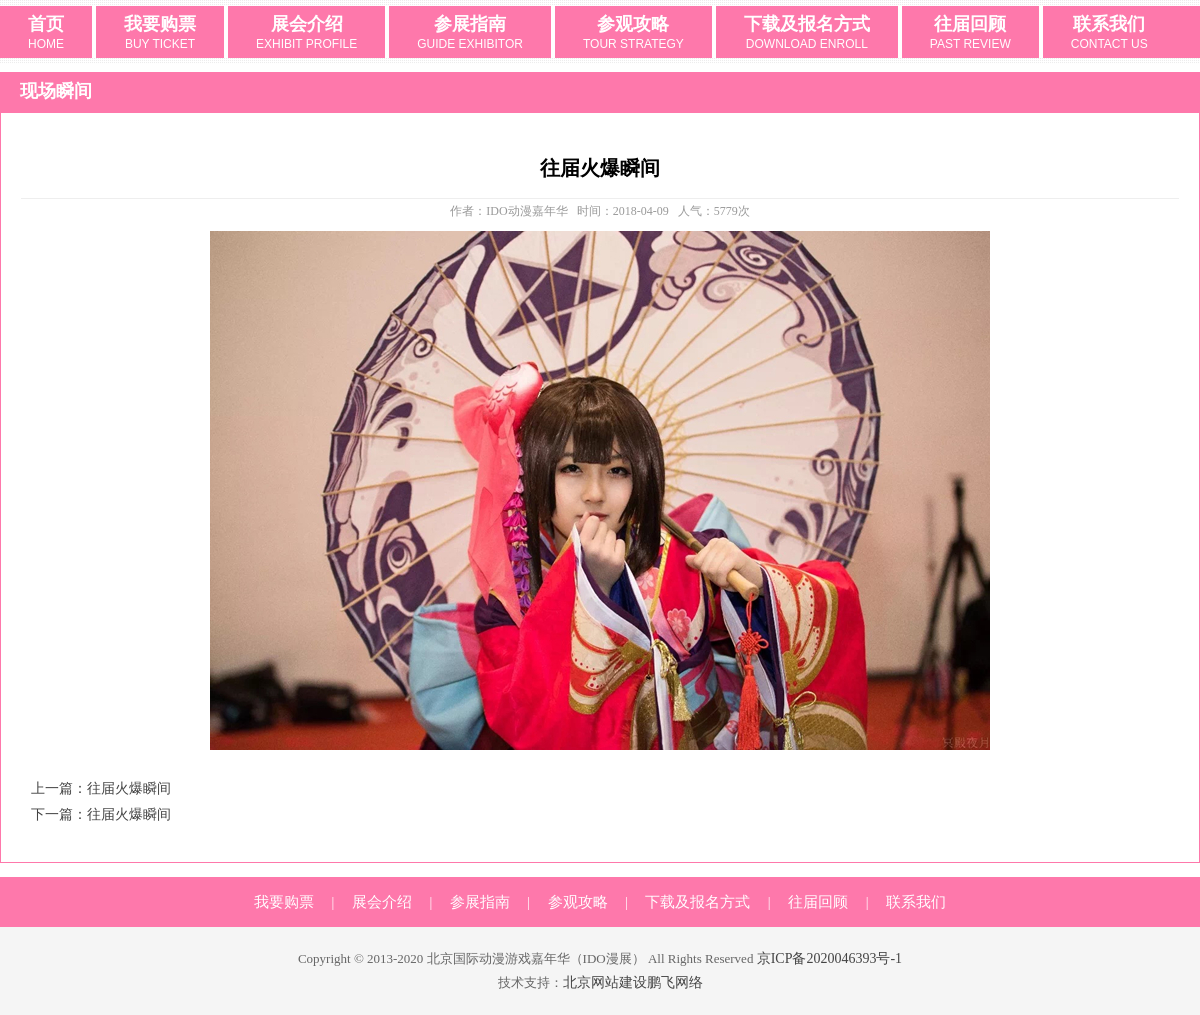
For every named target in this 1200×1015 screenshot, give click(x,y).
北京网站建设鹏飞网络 (633, 982)
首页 (46, 34)
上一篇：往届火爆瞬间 (101, 788)
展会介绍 (306, 34)
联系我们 (1109, 34)
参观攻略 (633, 34)
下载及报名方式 (807, 34)
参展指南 (470, 34)
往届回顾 (970, 34)
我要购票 (160, 34)
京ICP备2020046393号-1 (829, 958)
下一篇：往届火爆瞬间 (101, 814)
